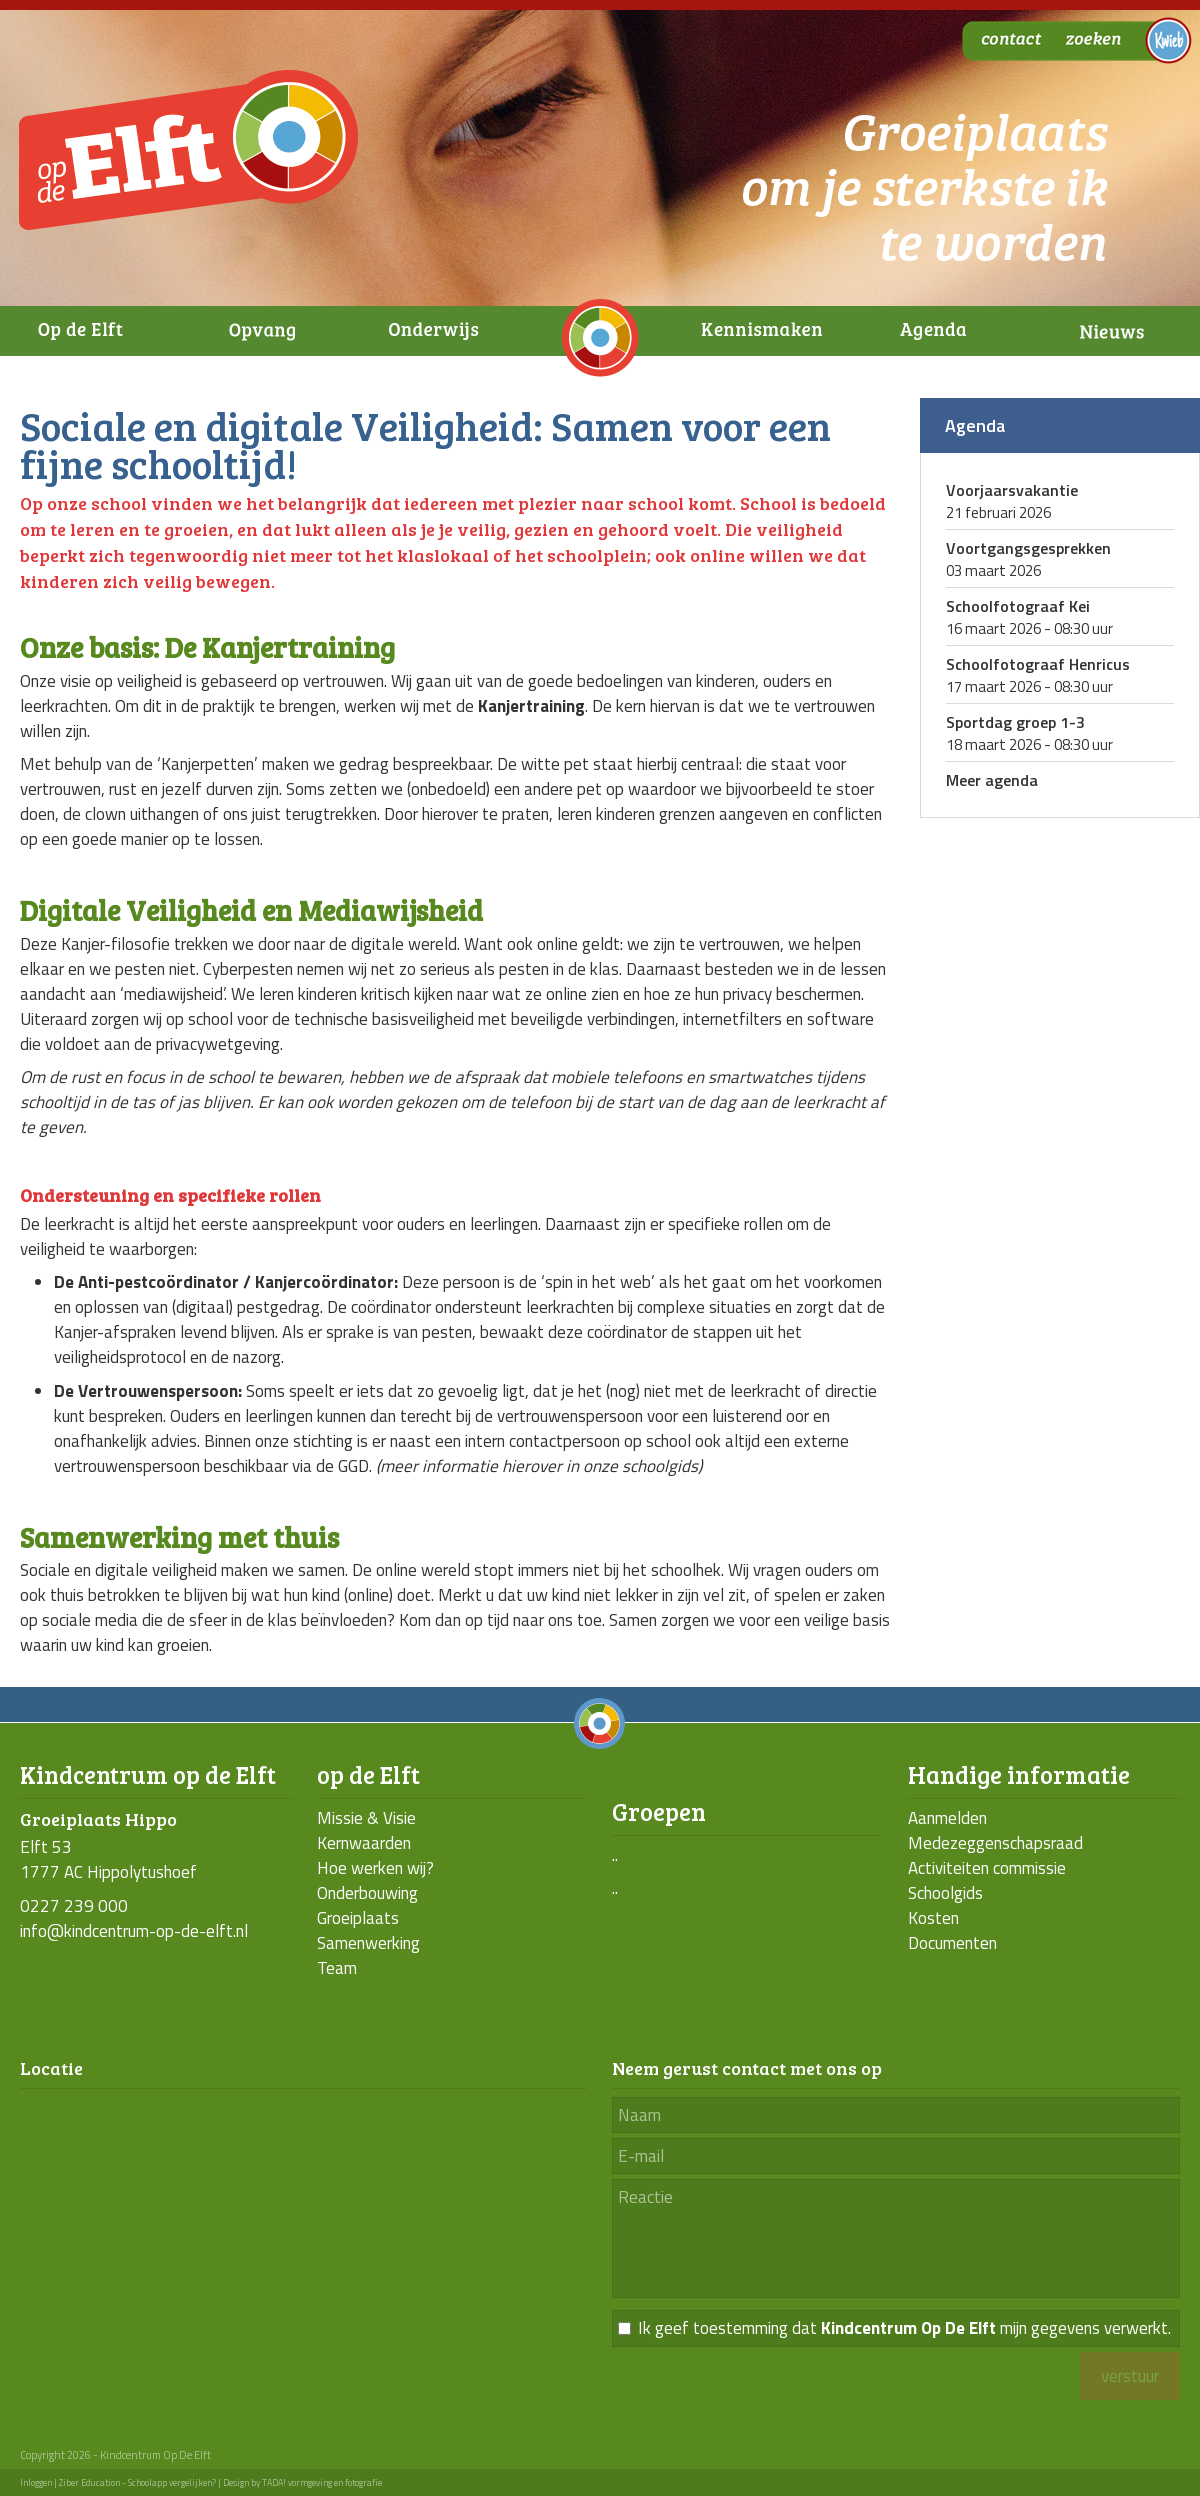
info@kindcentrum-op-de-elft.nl (134, 1931)
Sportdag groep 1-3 (1015, 722)
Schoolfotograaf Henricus (1038, 664)
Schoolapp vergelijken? (172, 2482)
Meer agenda (992, 780)
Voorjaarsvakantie (1012, 490)
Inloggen (36, 2482)
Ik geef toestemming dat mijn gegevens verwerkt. (904, 2328)
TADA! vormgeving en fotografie (322, 2482)
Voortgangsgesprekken (1028, 548)
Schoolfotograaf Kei (1018, 606)
